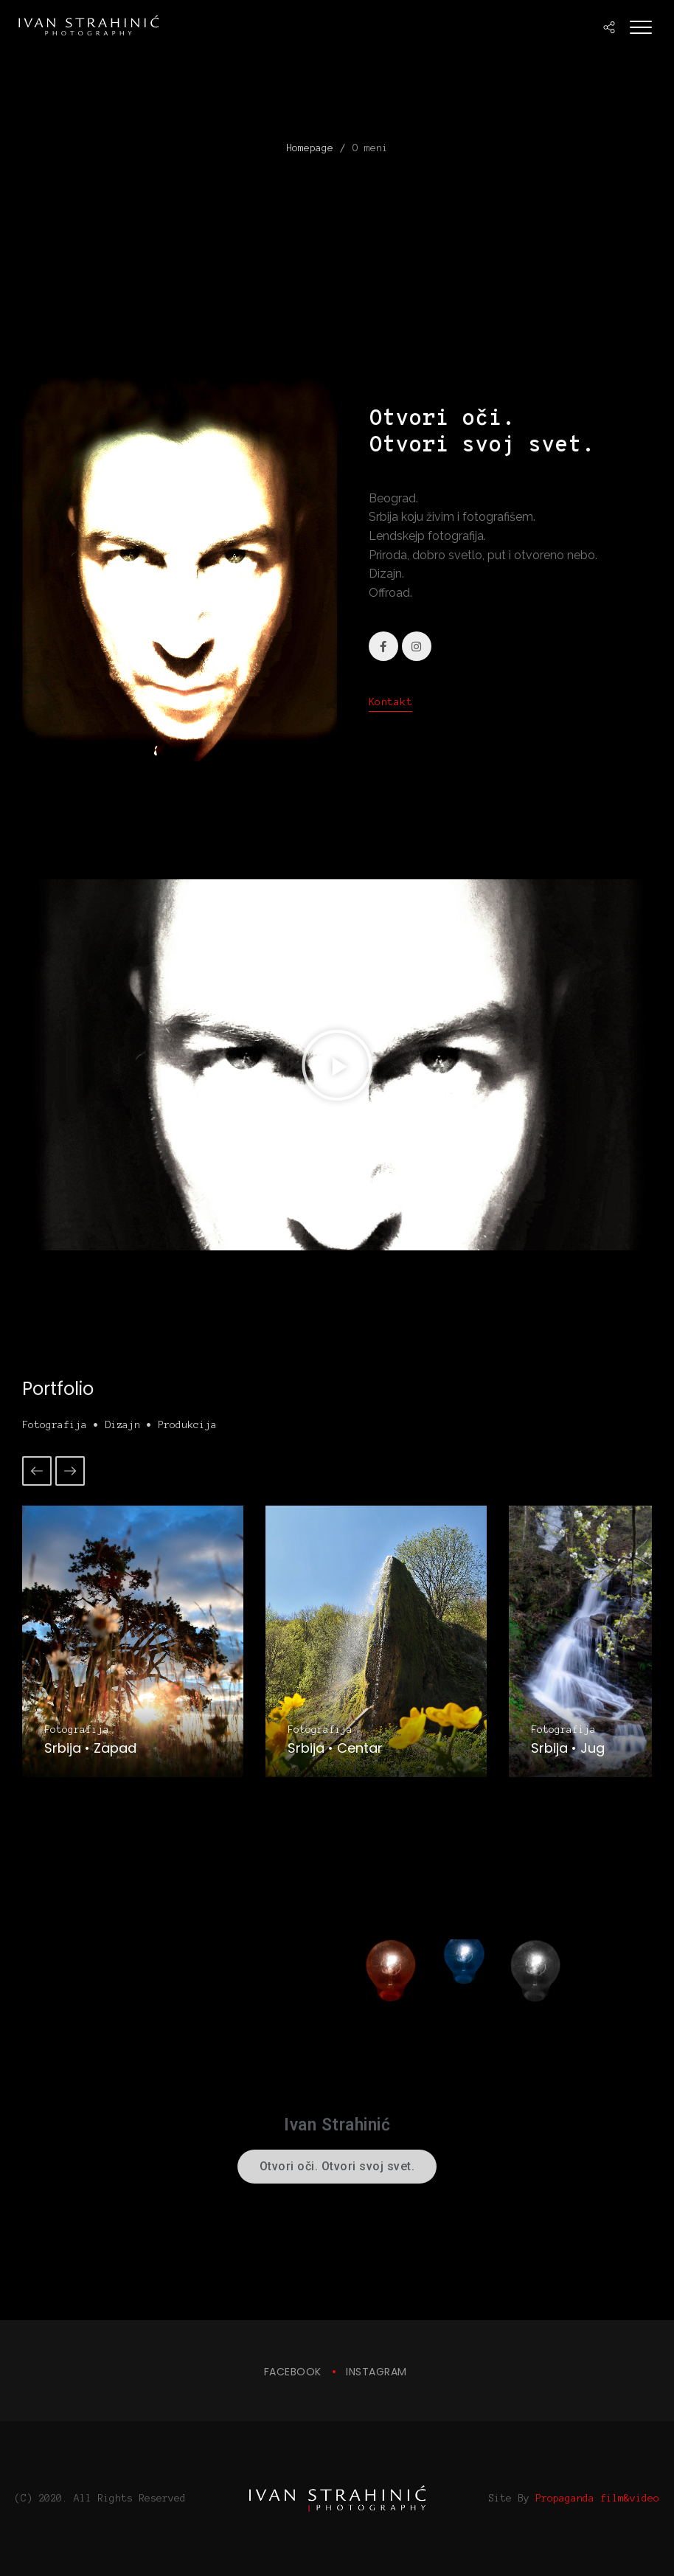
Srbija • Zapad (90, 1748)
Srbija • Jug (568, 1748)
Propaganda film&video (597, 2498)
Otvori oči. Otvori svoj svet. (337, 2166)
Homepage (309, 147)
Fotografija (76, 1729)
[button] (337, 1065)
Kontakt (391, 701)
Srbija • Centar (335, 1748)
